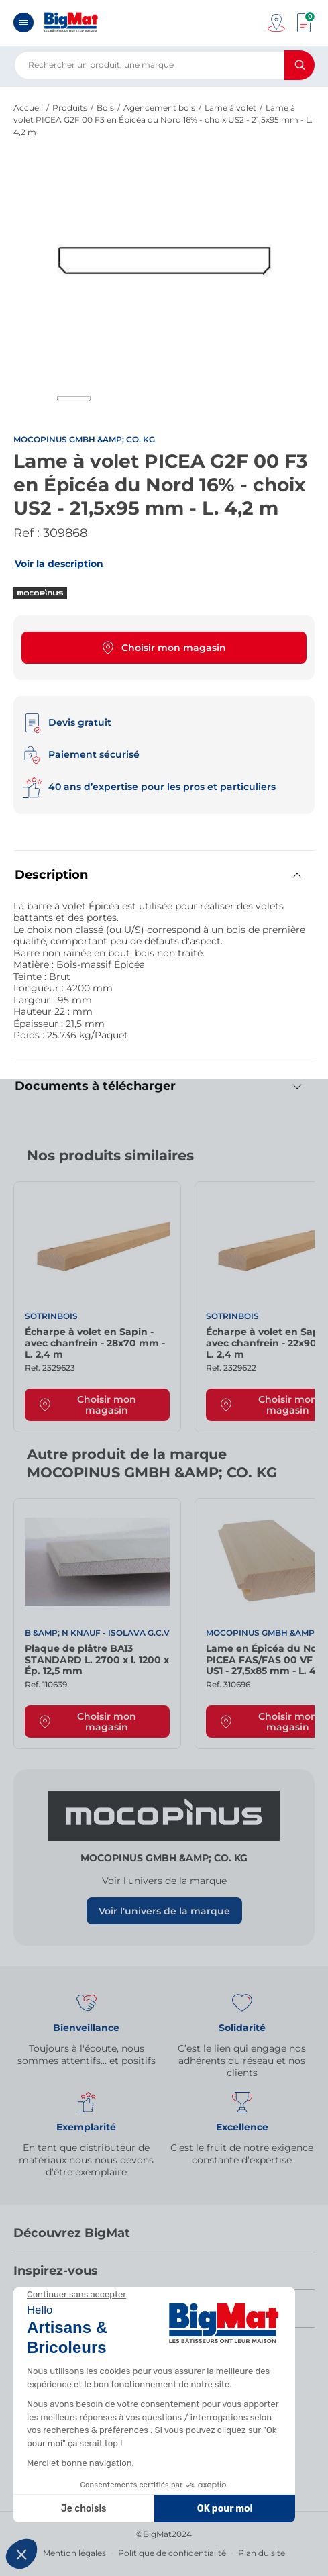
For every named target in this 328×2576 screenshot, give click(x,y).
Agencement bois (159, 108)
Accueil (28, 108)
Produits (69, 108)
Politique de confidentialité (172, 2553)
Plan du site (261, 2553)
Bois (105, 108)
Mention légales (74, 2553)
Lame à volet (230, 108)
